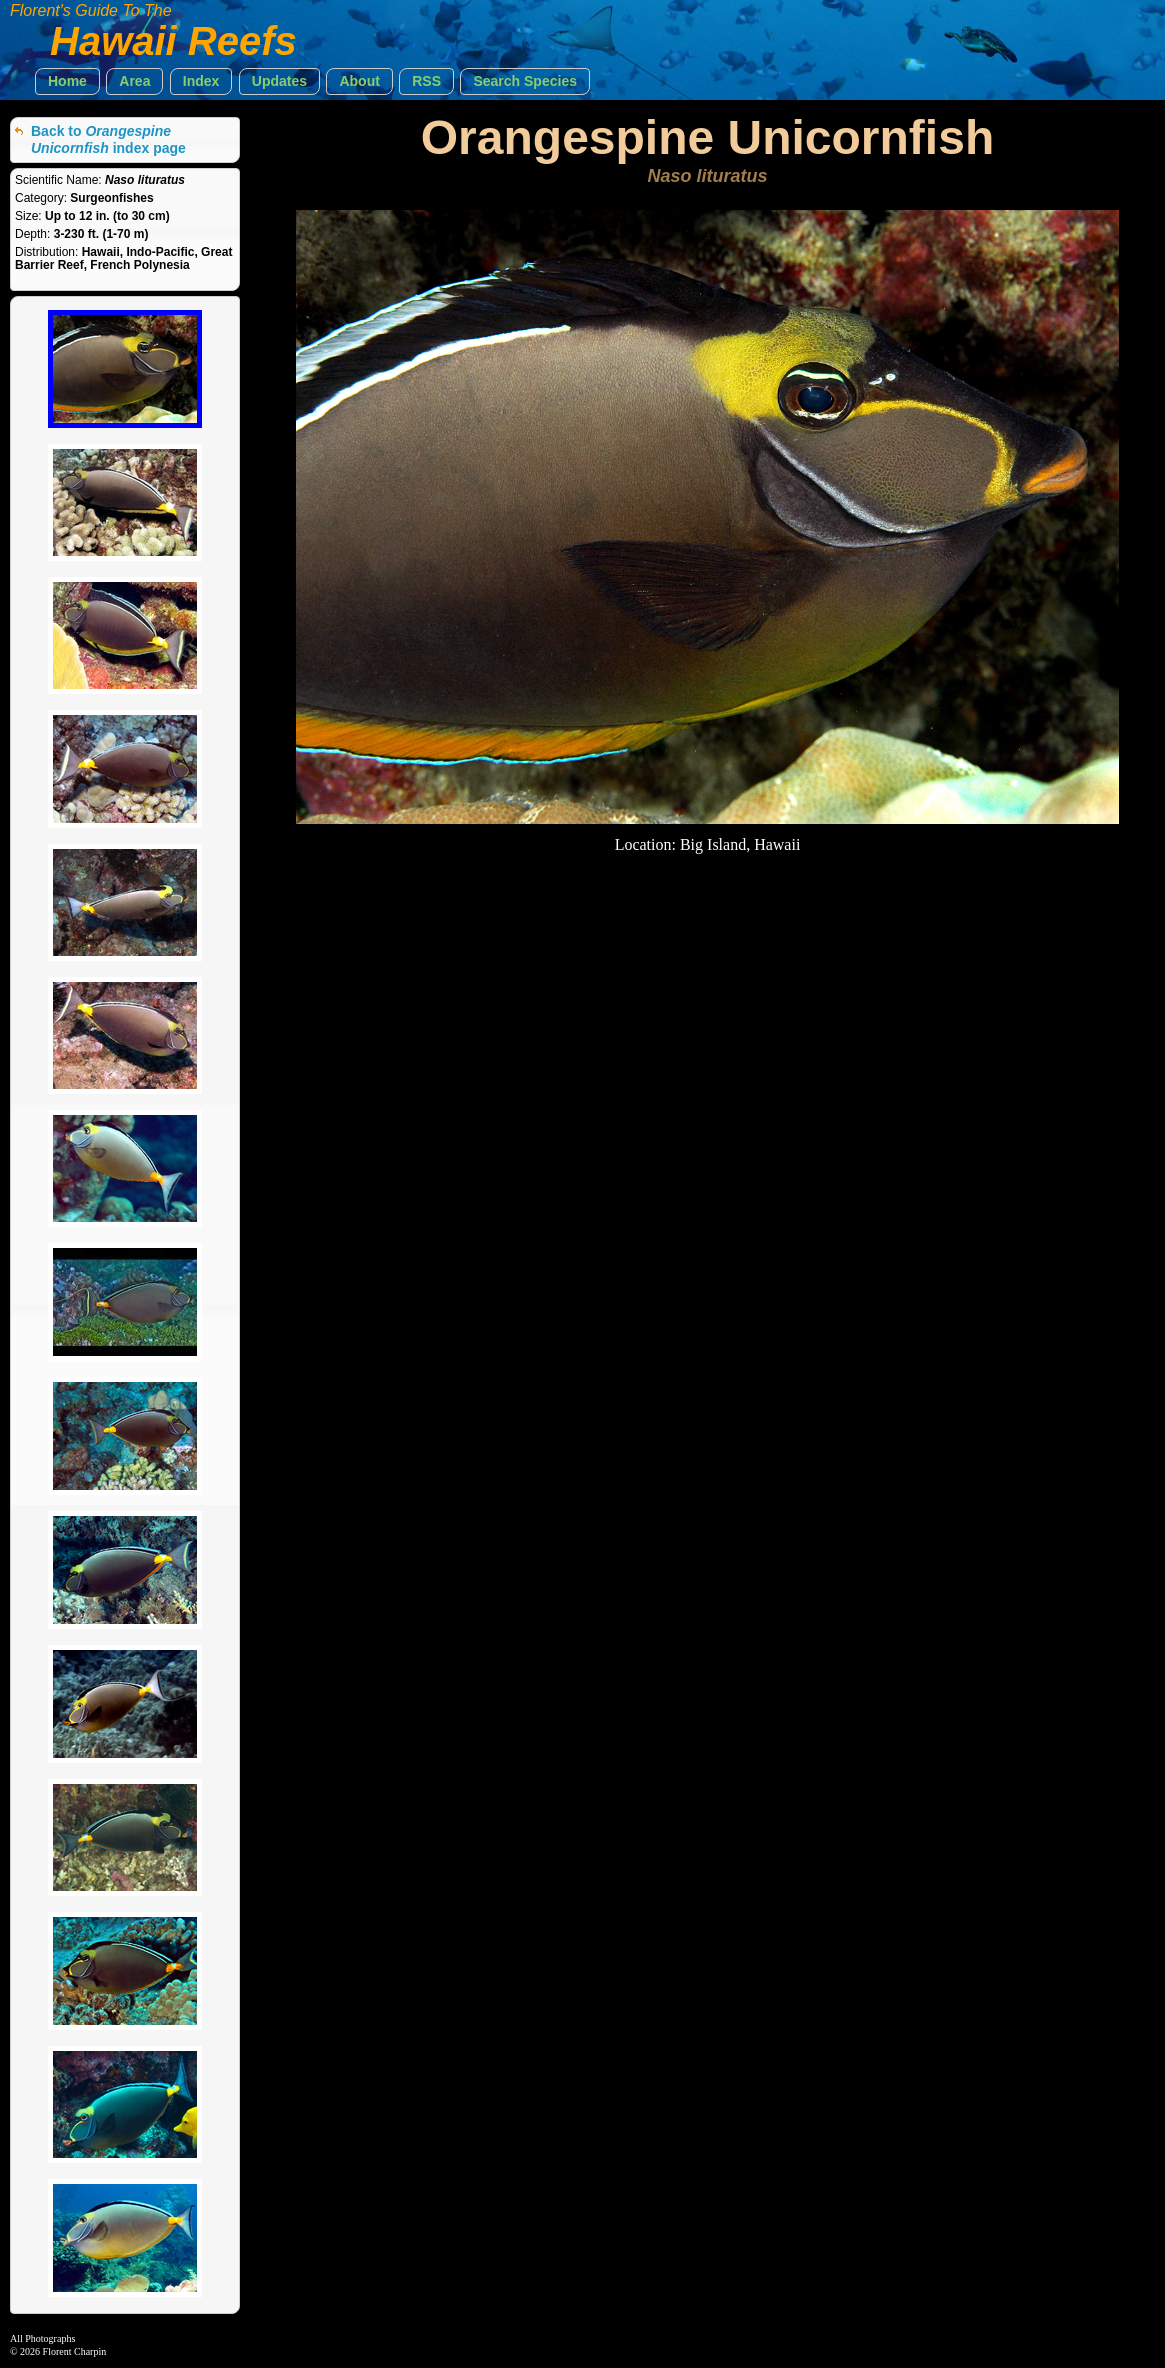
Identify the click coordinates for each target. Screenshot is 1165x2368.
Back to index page (108, 139)
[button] (67, 81)
